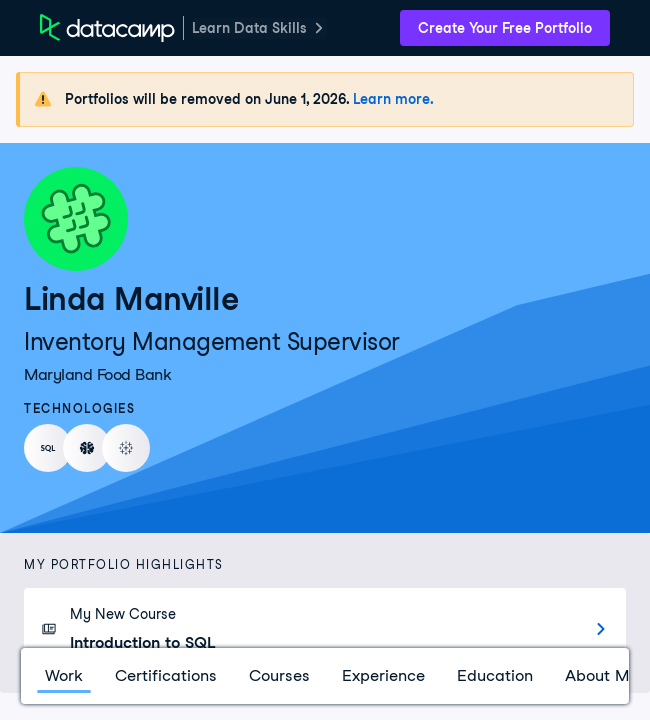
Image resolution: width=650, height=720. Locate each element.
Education (495, 675)
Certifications (166, 675)
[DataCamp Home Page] (107, 28)
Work (64, 675)
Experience (383, 675)
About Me (601, 675)
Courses (279, 675)
